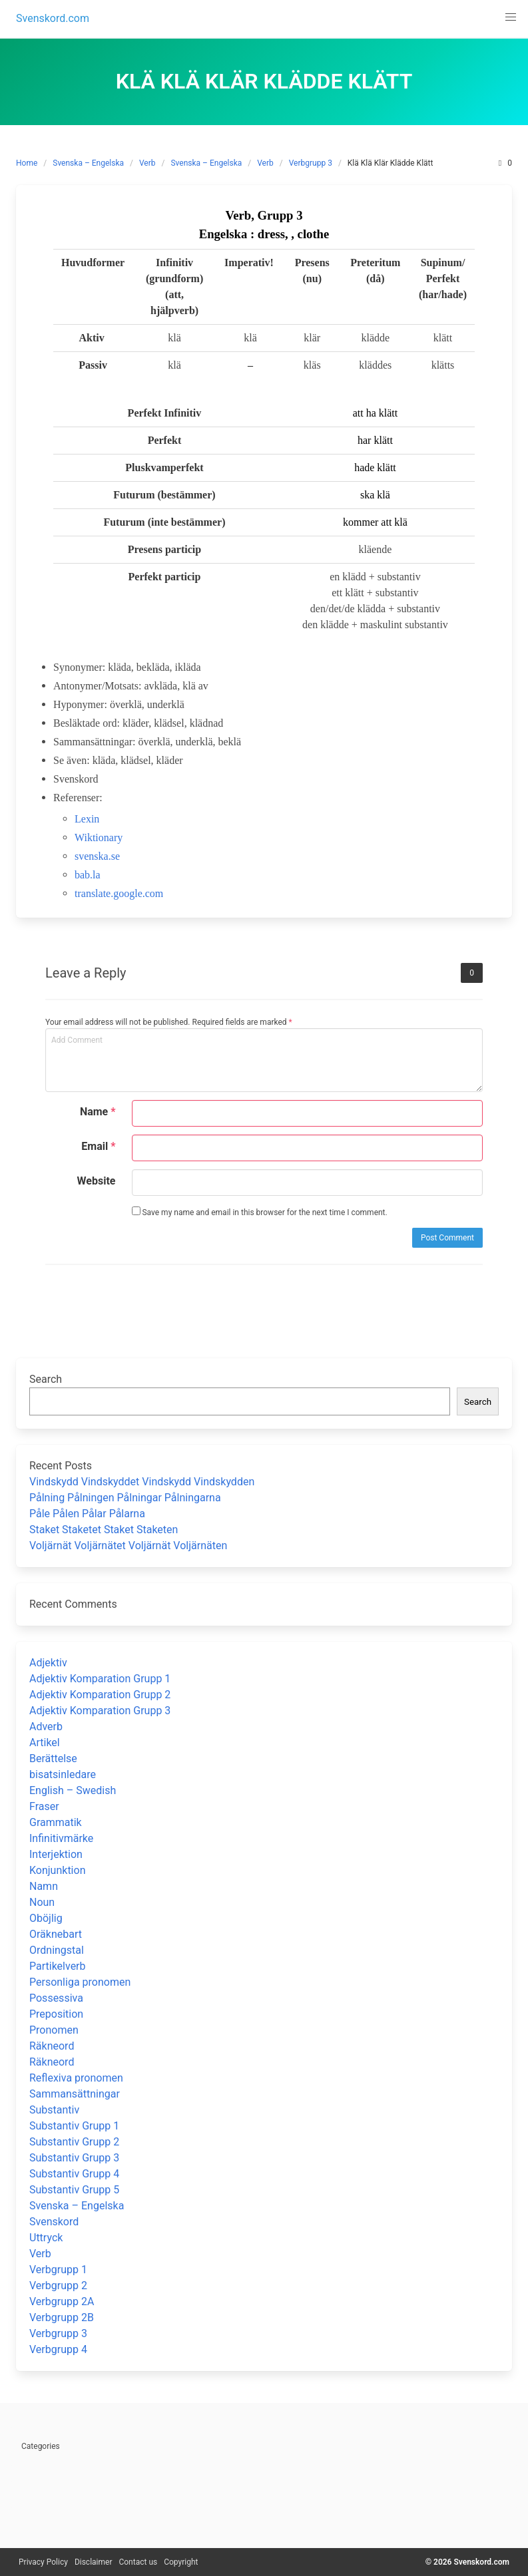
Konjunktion (57, 1870)
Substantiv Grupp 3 (74, 2157)
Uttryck (46, 2237)
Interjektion (56, 1854)
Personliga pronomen (80, 1982)
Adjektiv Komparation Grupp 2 (99, 1694)
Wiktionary (99, 837)
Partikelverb (57, 1966)
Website (96, 1181)
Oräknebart (55, 1934)
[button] (510, 17)
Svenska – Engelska (88, 163)
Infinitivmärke (61, 1838)
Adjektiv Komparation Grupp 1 (99, 1678)
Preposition (56, 2014)
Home (26, 163)
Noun (42, 1902)
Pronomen (54, 2030)
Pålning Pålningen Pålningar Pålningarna (125, 1497)
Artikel (44, 1742)
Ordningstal (56, 1950)
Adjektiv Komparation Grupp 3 (99, 1710)
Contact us (138, 2562)
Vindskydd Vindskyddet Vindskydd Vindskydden (141, 1481)
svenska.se (97, 856)
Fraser (44, 1806)
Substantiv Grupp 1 (74, 2125)
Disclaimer (94, 2562)
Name (98, 1111)
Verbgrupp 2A (61, 2301)
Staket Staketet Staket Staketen (103, 1529)
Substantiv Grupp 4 (74, 2173)
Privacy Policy (43, 2562)
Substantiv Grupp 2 (74, 2141)
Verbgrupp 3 (310, 163)
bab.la (88, 874)
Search (45, 1379)
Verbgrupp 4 (58, 2349)
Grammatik (55, 1822)
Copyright (181, 2562)
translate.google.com (119, 893)
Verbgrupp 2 (58, 2285)
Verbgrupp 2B (61, 2317)
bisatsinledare (62, 1774)
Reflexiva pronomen (76, 2078)
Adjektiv (48, 1662)
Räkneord (51, 2046)
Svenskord (54, 2221)
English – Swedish (72, 1790)
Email (98, 1146)
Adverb (46, 1726)
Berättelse (53, 1758)
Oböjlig (46, 1918)
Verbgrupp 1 (58, 2269)
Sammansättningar (74, 2094)
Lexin (87, 819)
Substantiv (54, 2110)
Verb (147, 163)
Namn (43, 1886)
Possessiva (56, 1998)
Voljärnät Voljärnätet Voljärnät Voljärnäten (128, 1545)
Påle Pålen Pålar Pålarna (87, 1513)
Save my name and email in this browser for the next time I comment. (260, 1211)
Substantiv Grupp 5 (74, 2189)
